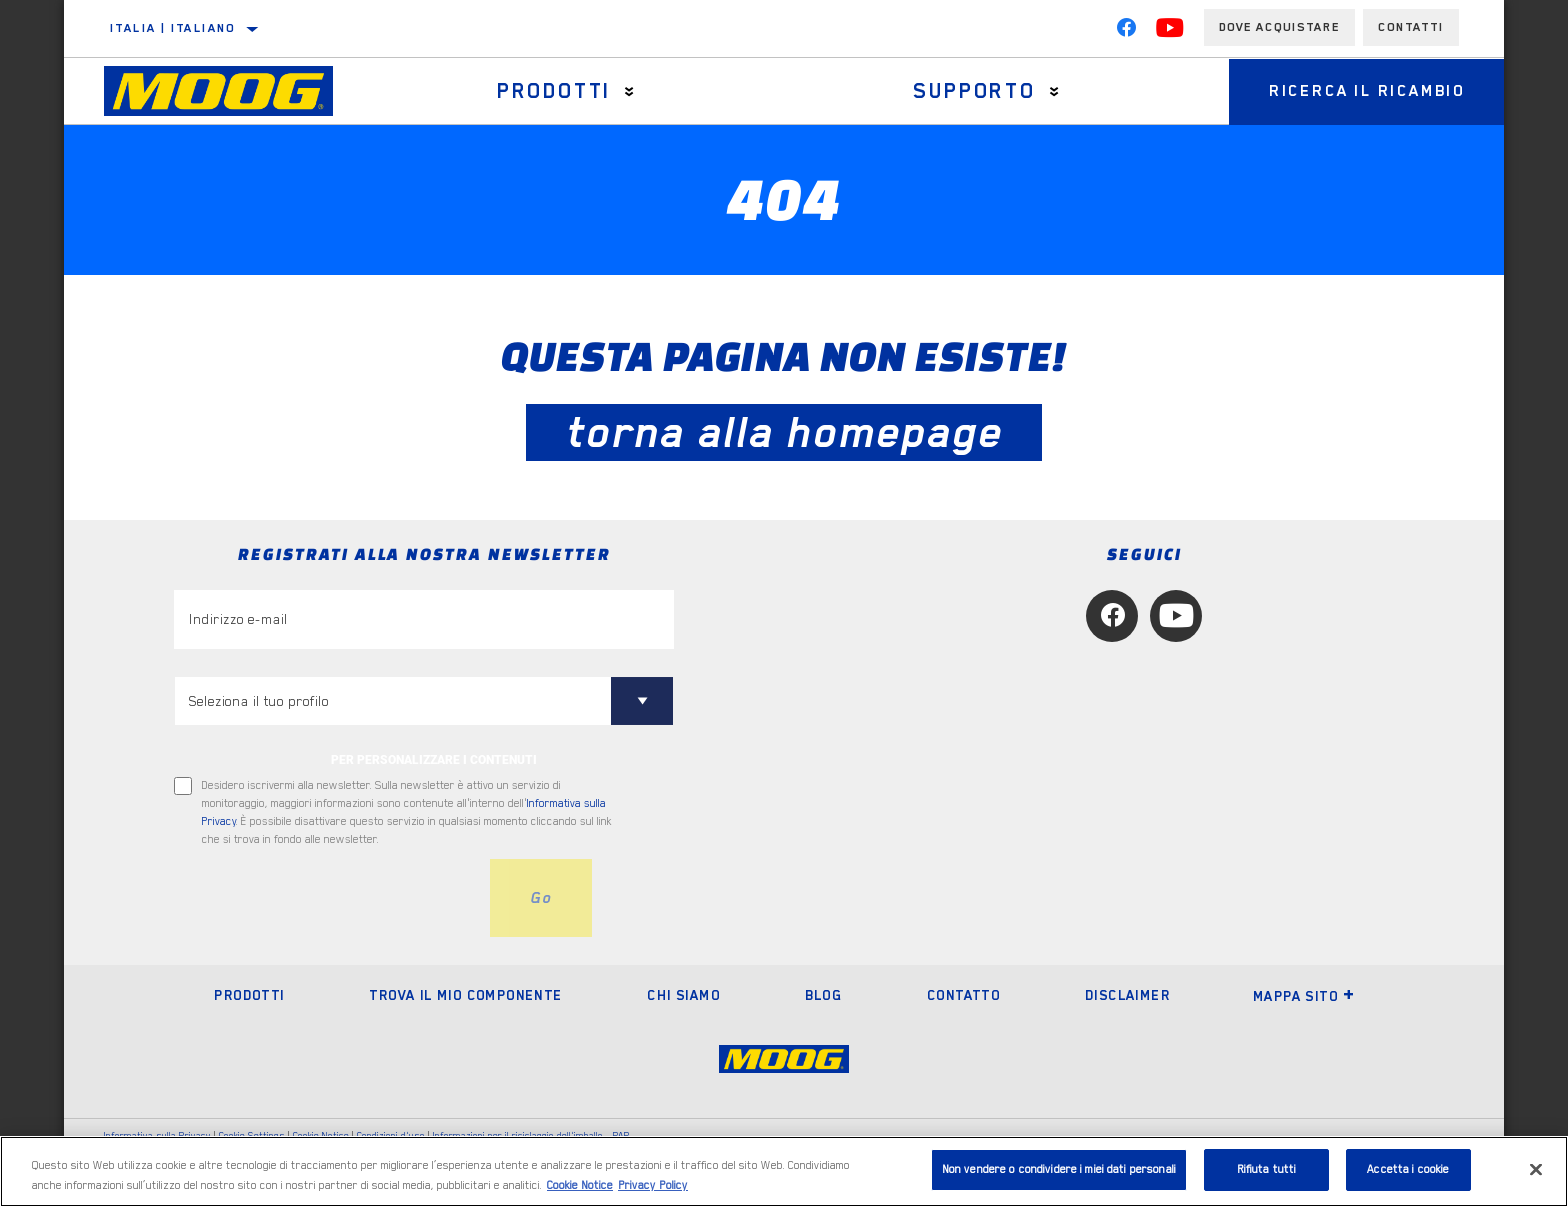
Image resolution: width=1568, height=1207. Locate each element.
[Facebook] (1126, 32)
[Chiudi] (1536, 1169)
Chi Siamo (683, 995)
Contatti (1411, 27)
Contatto (963, 995)
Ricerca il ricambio (1367, 91)
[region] (784, 1171)
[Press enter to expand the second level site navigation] (629, 91)
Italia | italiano (173, 28)
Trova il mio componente (465, 995)
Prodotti (554, 91)
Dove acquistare (1279, 27)
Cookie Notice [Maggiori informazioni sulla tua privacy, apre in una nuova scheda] (580, 1185)
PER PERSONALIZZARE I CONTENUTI (434, 760)
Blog (824, 995)
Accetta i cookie (1408, 1169)
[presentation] (326, 898)
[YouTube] (1170, 32)
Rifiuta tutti (1267, 1169)
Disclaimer (1127, 995)
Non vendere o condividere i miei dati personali (1059, 1169)
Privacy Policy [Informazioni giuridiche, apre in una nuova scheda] (653, 1185)
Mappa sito (1304, 996)
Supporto (974, 91)
